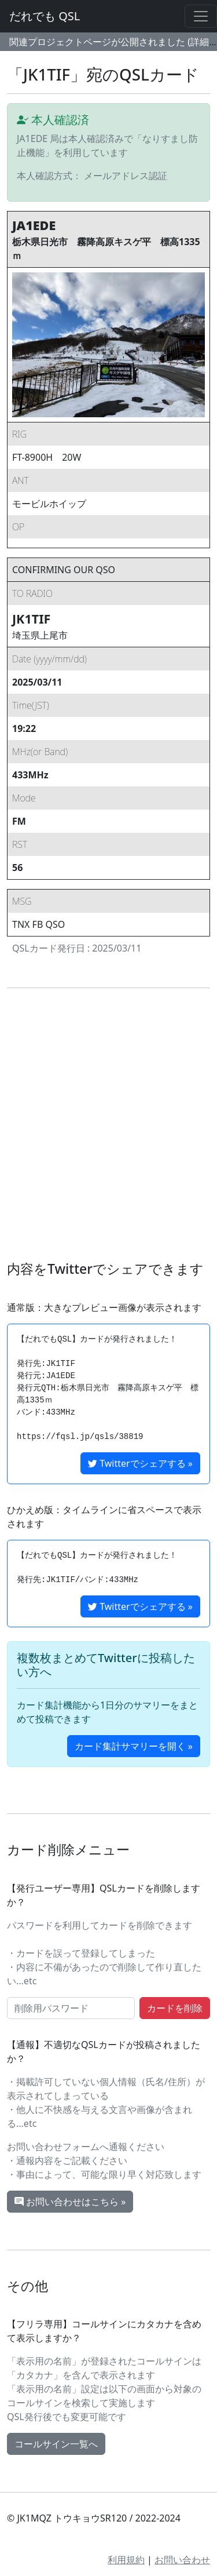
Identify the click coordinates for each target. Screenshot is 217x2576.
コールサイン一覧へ (56, 2443)
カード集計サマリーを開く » (134, 1746)
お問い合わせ (182, 2559)
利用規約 (126, 2559)
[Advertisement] (108, 1124)
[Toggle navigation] (201, 16)
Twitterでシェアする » (140, 1463)
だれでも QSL (44, 16)
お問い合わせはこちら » (70, 2201)
